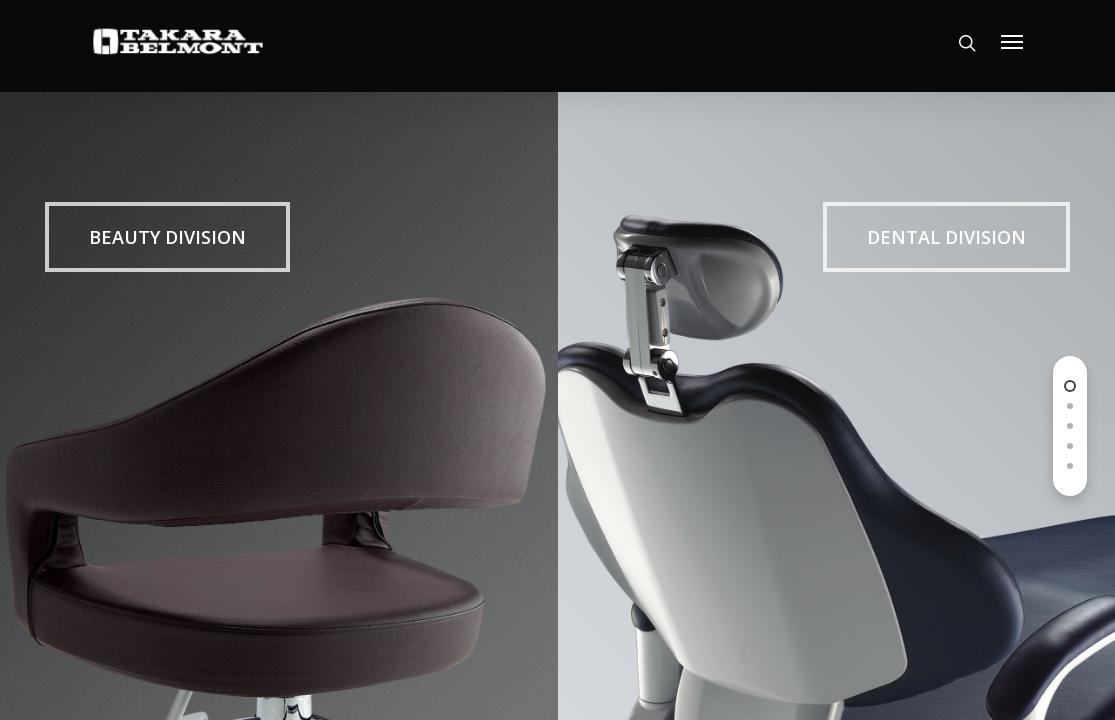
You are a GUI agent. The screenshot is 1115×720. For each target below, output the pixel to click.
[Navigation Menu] (1013, 46)
